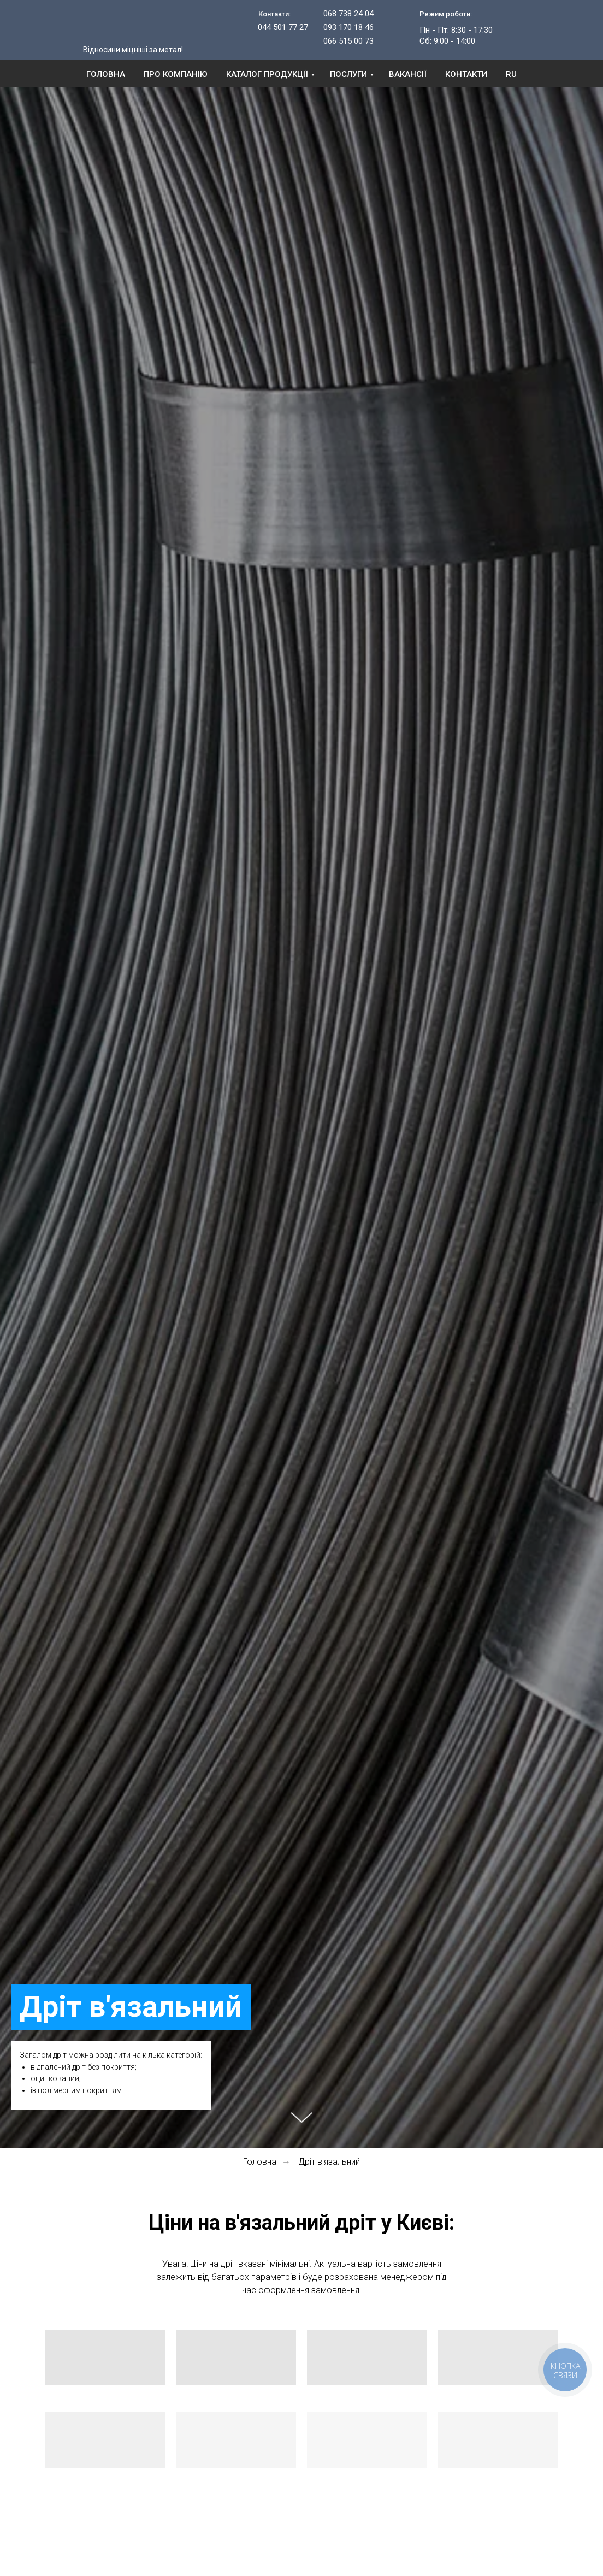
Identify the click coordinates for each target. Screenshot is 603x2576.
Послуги (348, 74)
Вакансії (408, 74)
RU (511, 74)
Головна (105, 74)
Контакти (466, 74)
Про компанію (176, 74)
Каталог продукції (267, 74)
